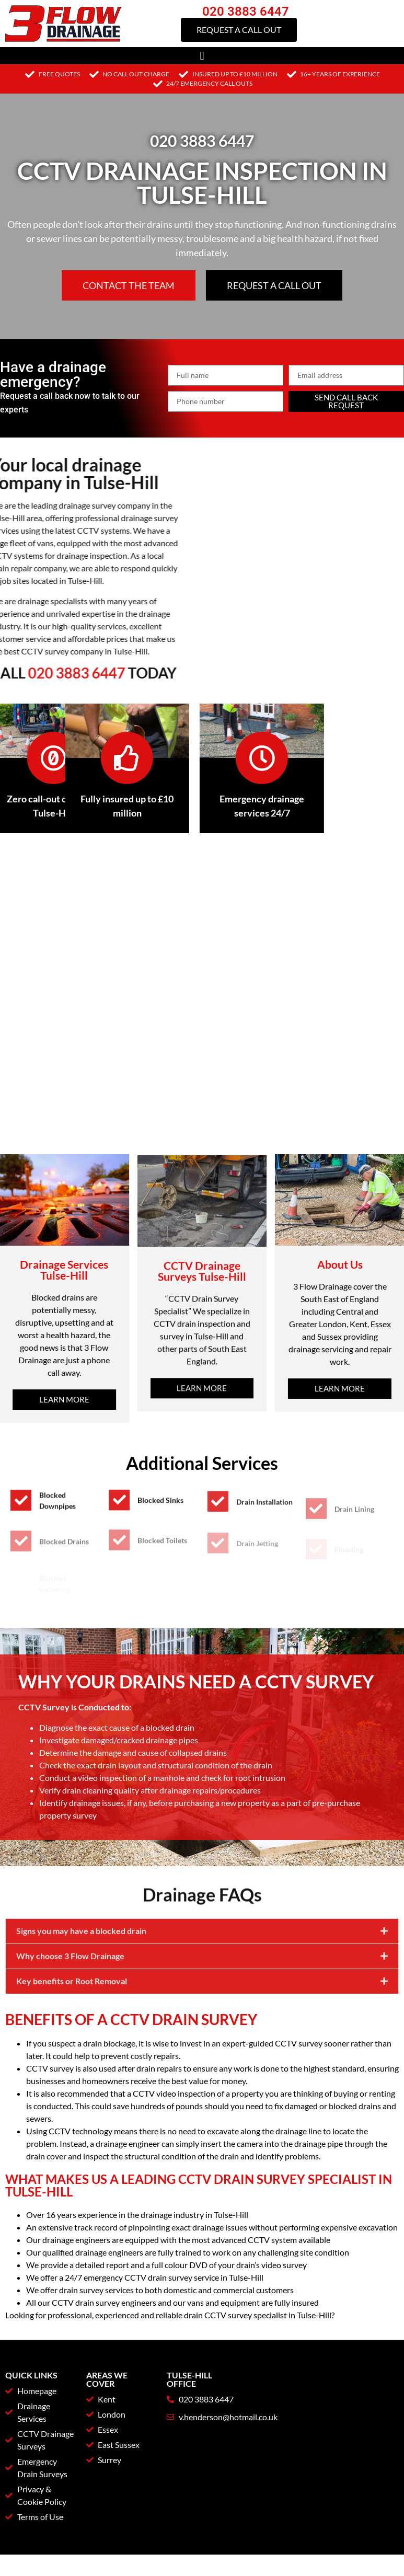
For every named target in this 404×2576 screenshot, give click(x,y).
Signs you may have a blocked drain (81, 1989)
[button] (202, 55)
